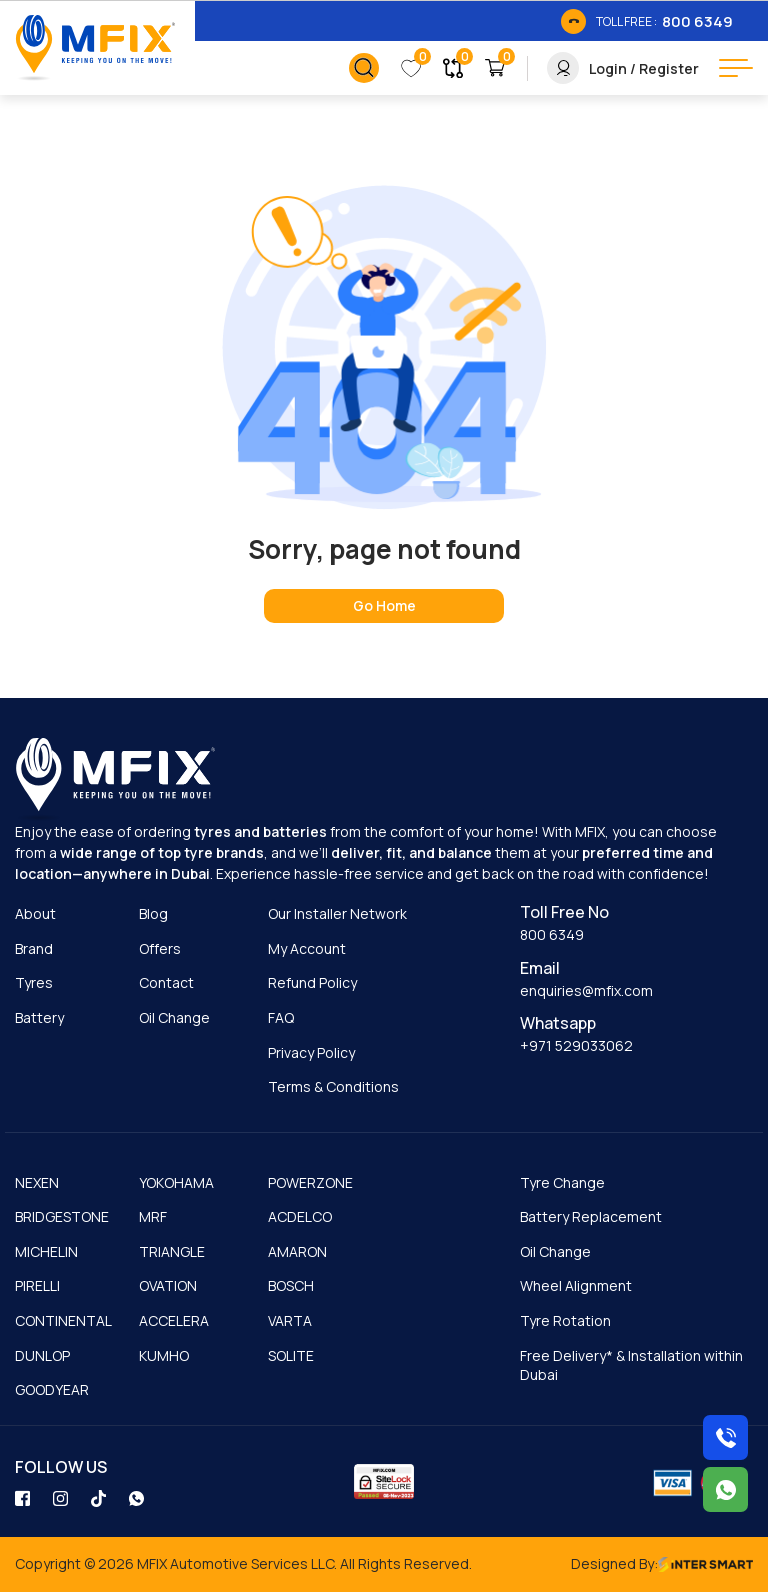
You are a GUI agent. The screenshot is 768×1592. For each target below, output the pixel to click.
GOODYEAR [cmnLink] (52, 1389)
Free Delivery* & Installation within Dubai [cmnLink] (631, 1365)
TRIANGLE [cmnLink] (172, 1251)
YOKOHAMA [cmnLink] (176, 1182)
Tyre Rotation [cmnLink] (565, 1320)
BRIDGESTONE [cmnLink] (62, 1216)
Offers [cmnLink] (160, 948)
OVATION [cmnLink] (168, 1285)
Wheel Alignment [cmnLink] (576, 1285)
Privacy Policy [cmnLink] (311, 1052)
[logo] (115, 780)
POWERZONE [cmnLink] (310, 1182)
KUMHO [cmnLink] (164, 1355)
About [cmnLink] (35, 913)
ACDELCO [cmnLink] (300, 1216)
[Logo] (95, 48)
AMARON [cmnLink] (297, 1251)
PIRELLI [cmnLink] (37, 1285)
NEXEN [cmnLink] (37, 1182)
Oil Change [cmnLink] (174, 1017)
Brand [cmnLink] (34, 948)
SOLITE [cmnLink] (291, 1355)
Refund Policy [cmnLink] (312, 982)
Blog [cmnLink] (153, 913)
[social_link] (24, 1496)
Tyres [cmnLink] (34, 982)
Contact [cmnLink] (166, 982)
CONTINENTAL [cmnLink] (63, 1320)
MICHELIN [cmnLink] (46, 1251)
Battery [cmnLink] (39, 1017)
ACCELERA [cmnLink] (174, 1320)
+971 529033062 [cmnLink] (576, 1045)
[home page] (384, 606)
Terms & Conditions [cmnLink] (333, 1086)
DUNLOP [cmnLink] (42, 1355)
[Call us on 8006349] (725, 1437)
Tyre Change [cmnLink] (562, 1182)
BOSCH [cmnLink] (291, 1285)
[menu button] (736, 68)
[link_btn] (647, 21)
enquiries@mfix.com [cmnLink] (586, 990)
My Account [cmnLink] (307, 948)
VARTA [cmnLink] (290, 1320)
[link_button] (364, 68)
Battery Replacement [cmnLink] (591, 1216)
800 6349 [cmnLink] (552, 934)
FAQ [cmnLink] (281, 1017)
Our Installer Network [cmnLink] (337, 913)
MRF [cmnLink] (153, 1216)
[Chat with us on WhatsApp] (725, 1489)
